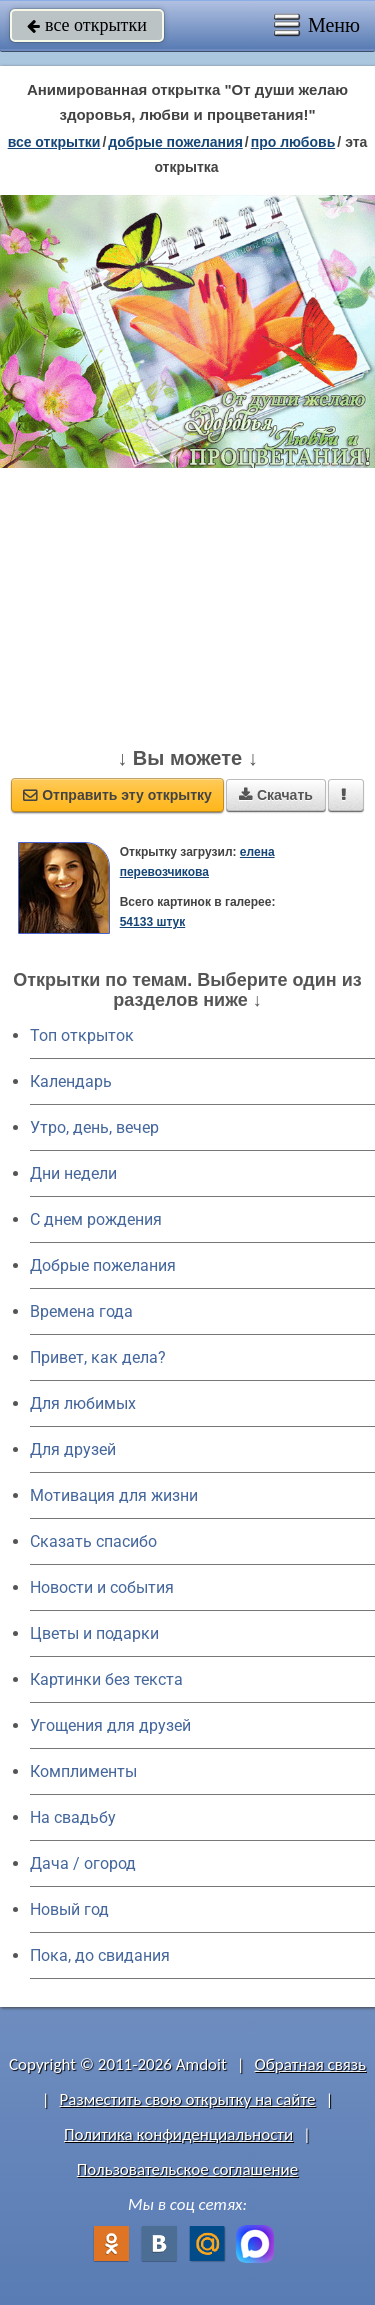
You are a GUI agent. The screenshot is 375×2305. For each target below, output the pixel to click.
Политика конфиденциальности (178, 2134)
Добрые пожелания (103, 1265)
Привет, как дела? (98, 1357)
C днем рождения (96, 1219)
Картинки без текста (106, 1679)
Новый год (69, 1909)
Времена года (81, 1311)
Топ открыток (82, 1035)
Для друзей (73, 1449)
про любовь (293, 142)
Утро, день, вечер (94, 1127)
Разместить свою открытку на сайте (188, 2099)
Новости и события (102, 1587)
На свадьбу (73, 1817)
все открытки (87, 25)
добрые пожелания (175, 142)
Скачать (276, 795)
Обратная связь (310, 2064)
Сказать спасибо (93, 1541)
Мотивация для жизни (114, 1495)
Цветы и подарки (94, 1633)
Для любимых (83, 1403)
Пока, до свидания (100, 1955)
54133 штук (153, 922)
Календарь (71, 1081)
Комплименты (83, 1771)
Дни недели (73, 1173)
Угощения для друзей (110, 1725)
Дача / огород (83, 1863)
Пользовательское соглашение (187, 2169)
